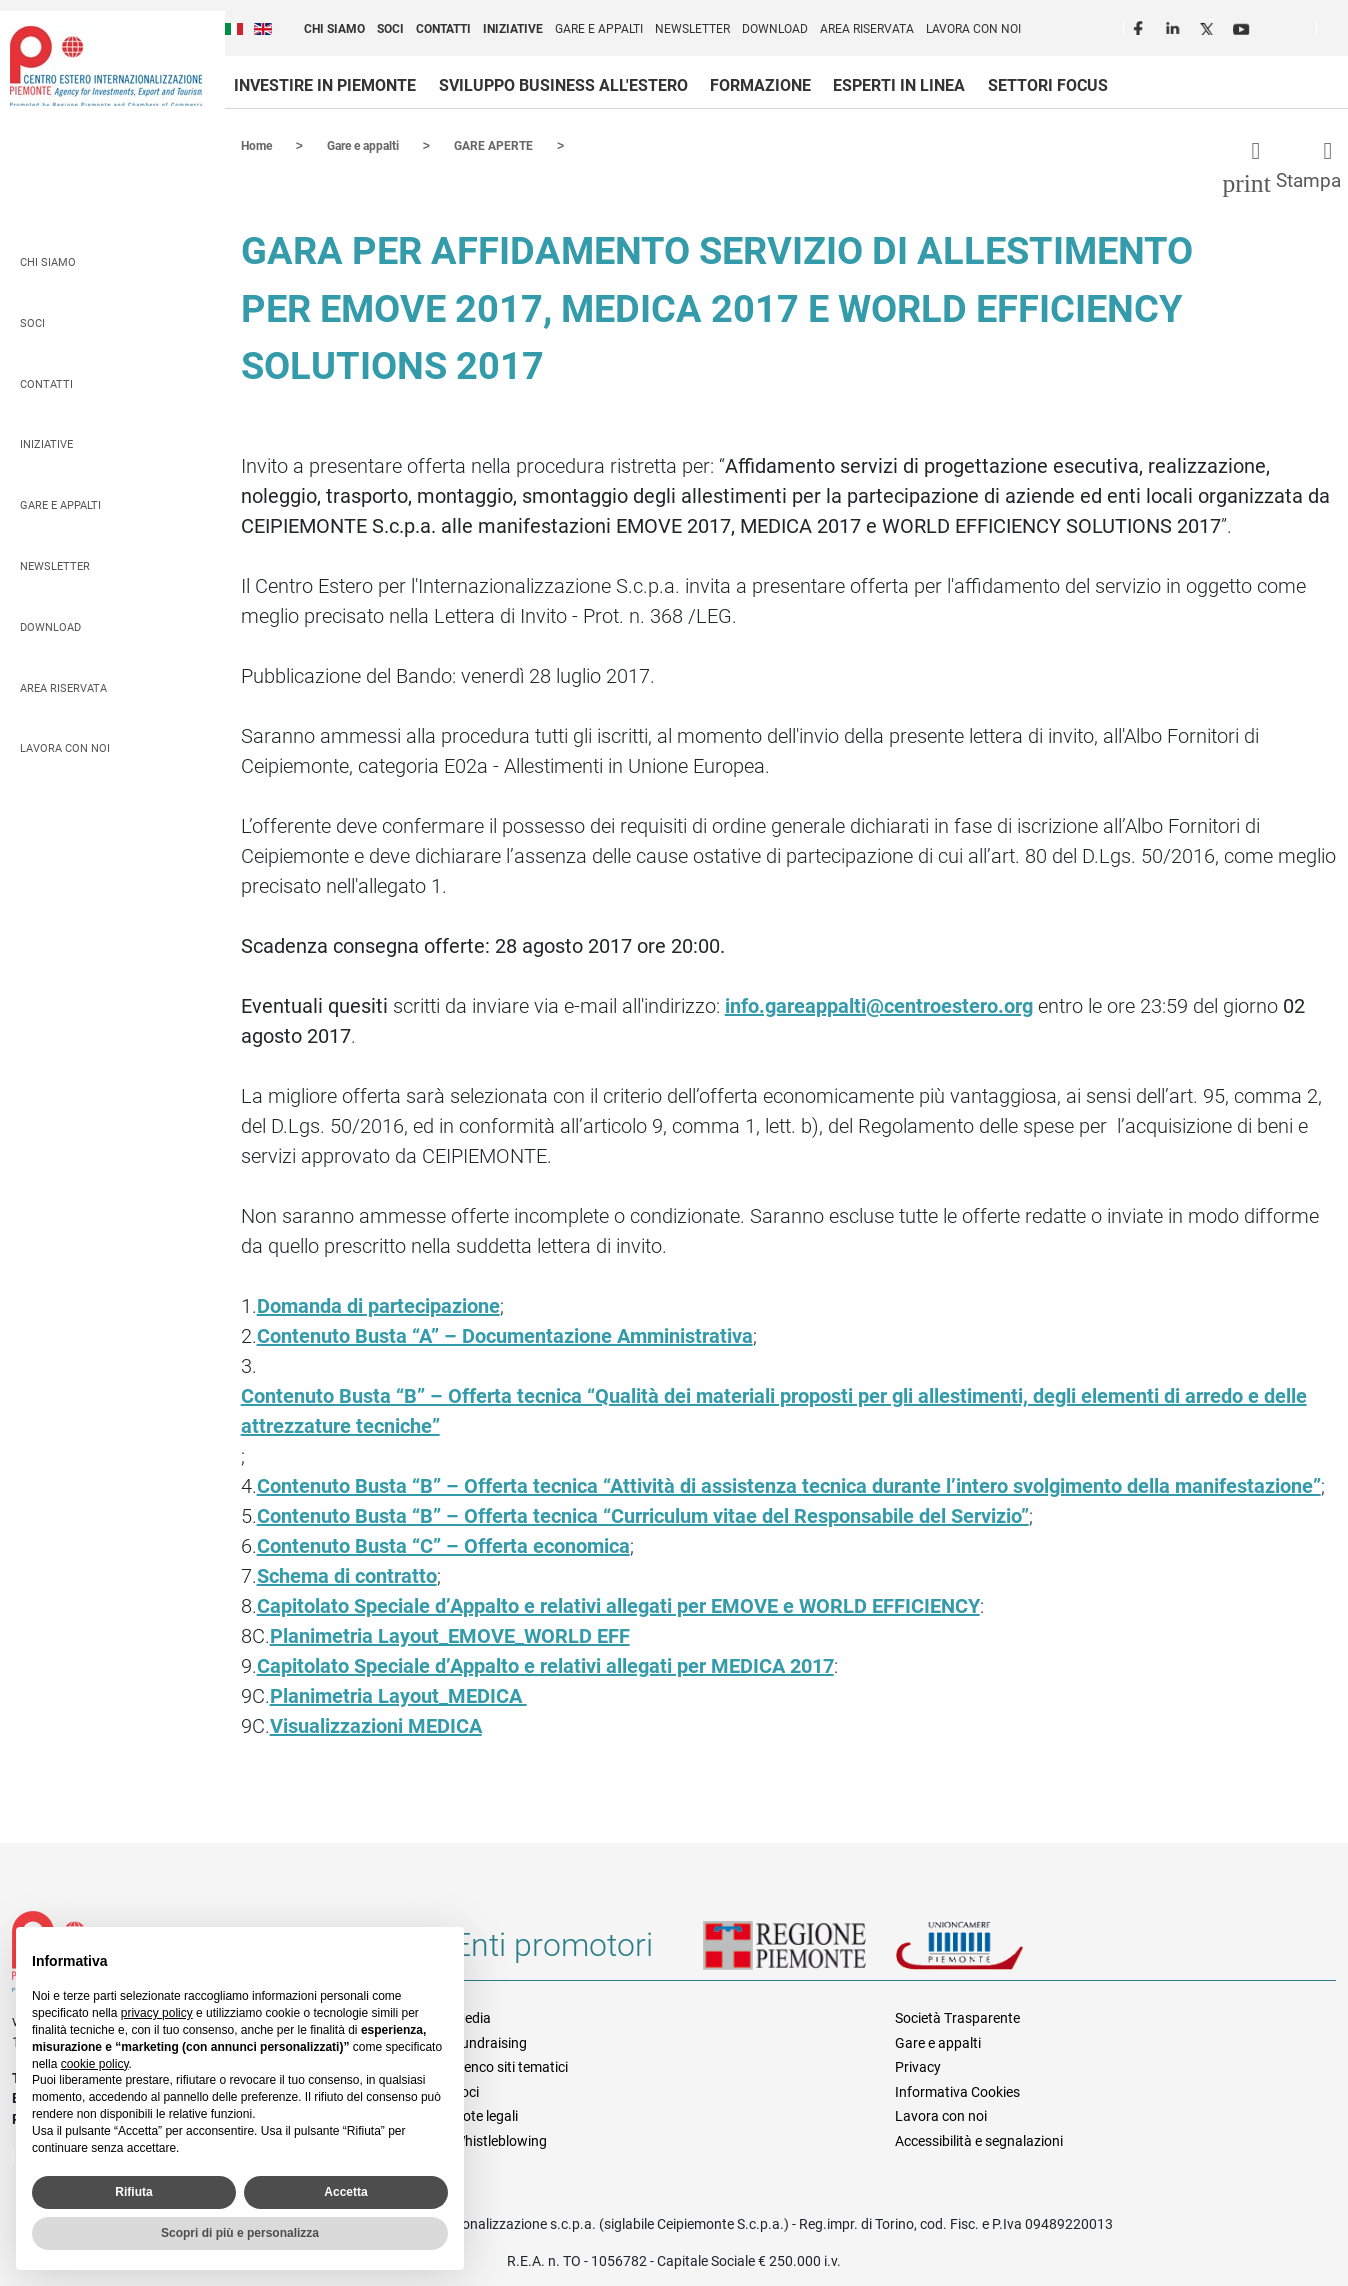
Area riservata (867, 29)
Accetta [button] (345, 2192)
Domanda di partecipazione (378, 1305)
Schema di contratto (347, 1575)
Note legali (485, 2115)
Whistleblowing (500, 2140)
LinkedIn (1175, 26)
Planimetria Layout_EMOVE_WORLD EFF (450, 1635)
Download (775, 29)
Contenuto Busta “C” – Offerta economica (443, 1545)
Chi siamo (334, 29)
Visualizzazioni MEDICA (376, 1725)
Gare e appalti (599, 29)
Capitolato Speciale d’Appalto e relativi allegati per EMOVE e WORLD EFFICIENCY (618, 1605)
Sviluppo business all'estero (563, 85)
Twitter (1209, 26)
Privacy (918, 2066)
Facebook (1141, 26)
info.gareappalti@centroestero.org (879, 1005)
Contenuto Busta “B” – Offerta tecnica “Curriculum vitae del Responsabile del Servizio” (643, 1515)
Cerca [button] (1340, 31)
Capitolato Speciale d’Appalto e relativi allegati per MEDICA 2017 (545, 1665)
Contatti (443, 29)
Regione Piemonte (799, 1952)
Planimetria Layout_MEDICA (398, 1695)
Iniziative (513, 29)
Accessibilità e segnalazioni (979, 2140)
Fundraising (490, 2042)
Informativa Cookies (957, 2091)
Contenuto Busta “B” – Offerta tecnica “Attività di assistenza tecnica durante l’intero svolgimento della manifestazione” (789, 1485)
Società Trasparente (957, 2017)
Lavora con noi (973, 29)
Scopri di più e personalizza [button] (240, 2233)
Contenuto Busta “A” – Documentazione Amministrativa (505, 1335)
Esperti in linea (899, 85)
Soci (390, 29)
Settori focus (1048, 85)
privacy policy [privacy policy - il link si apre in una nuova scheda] (157, 2013)
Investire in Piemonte (325, 85)
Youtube (1243, 26)
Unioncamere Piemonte (987, 1952)
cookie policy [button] (95, 2064)
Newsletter (692, 29)
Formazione (760, 85)
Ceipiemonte (106, 66)
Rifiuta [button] (133, 2192)
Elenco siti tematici (510, 2066)
